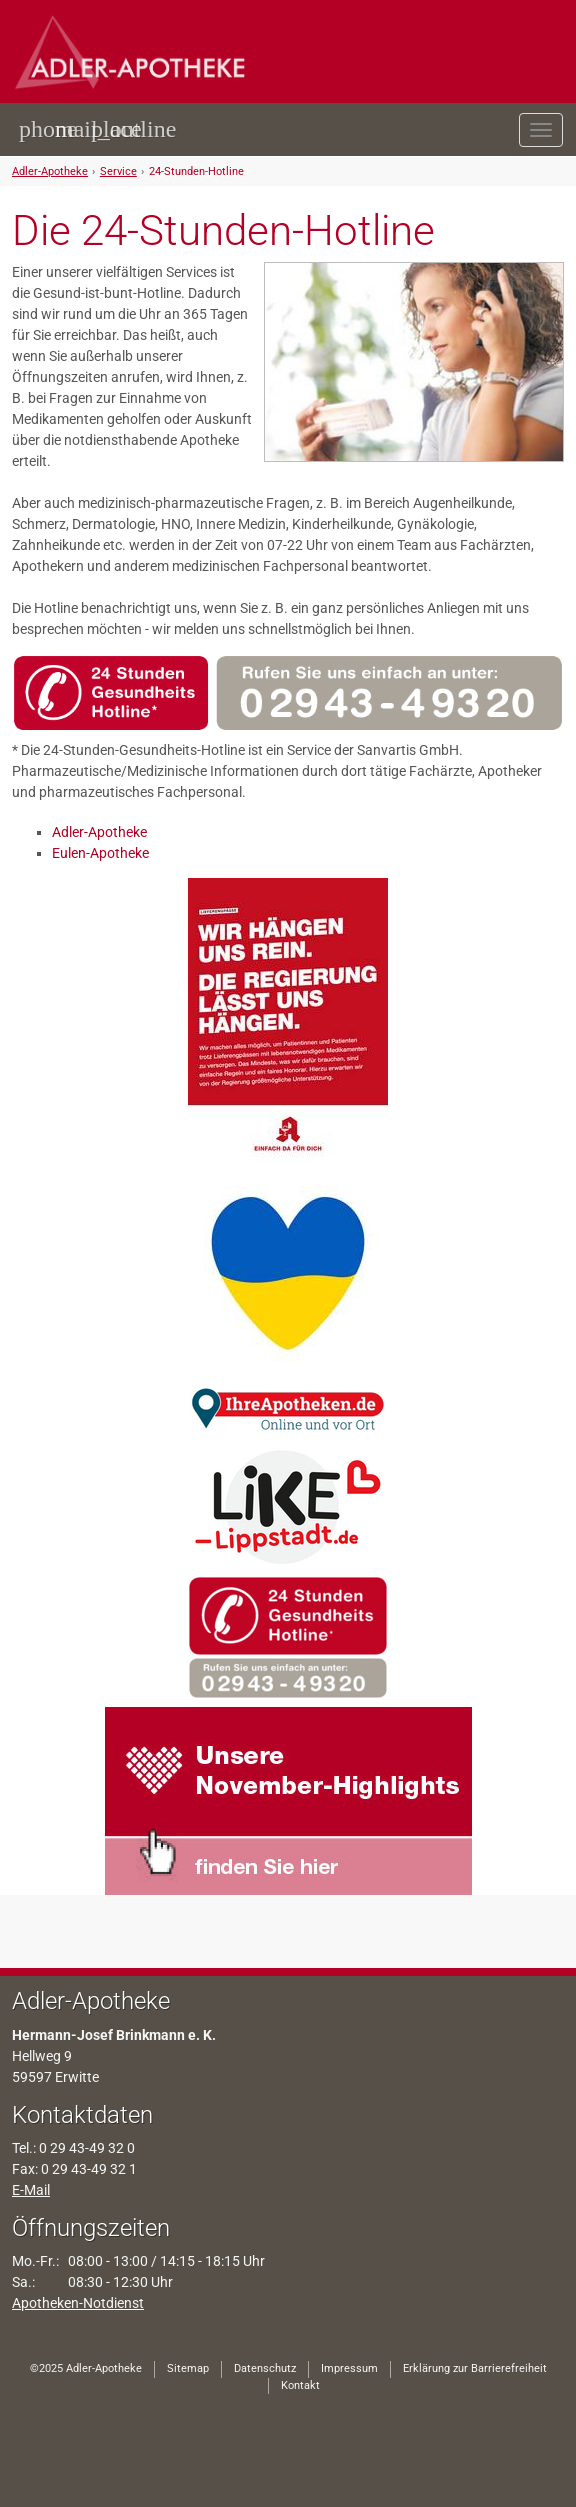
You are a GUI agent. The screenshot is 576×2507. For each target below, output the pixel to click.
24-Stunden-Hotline (196, 171)
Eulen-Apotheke (100, 853)
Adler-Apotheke (50, 171)
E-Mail (31, 2190)
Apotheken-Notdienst (78, 2303)
